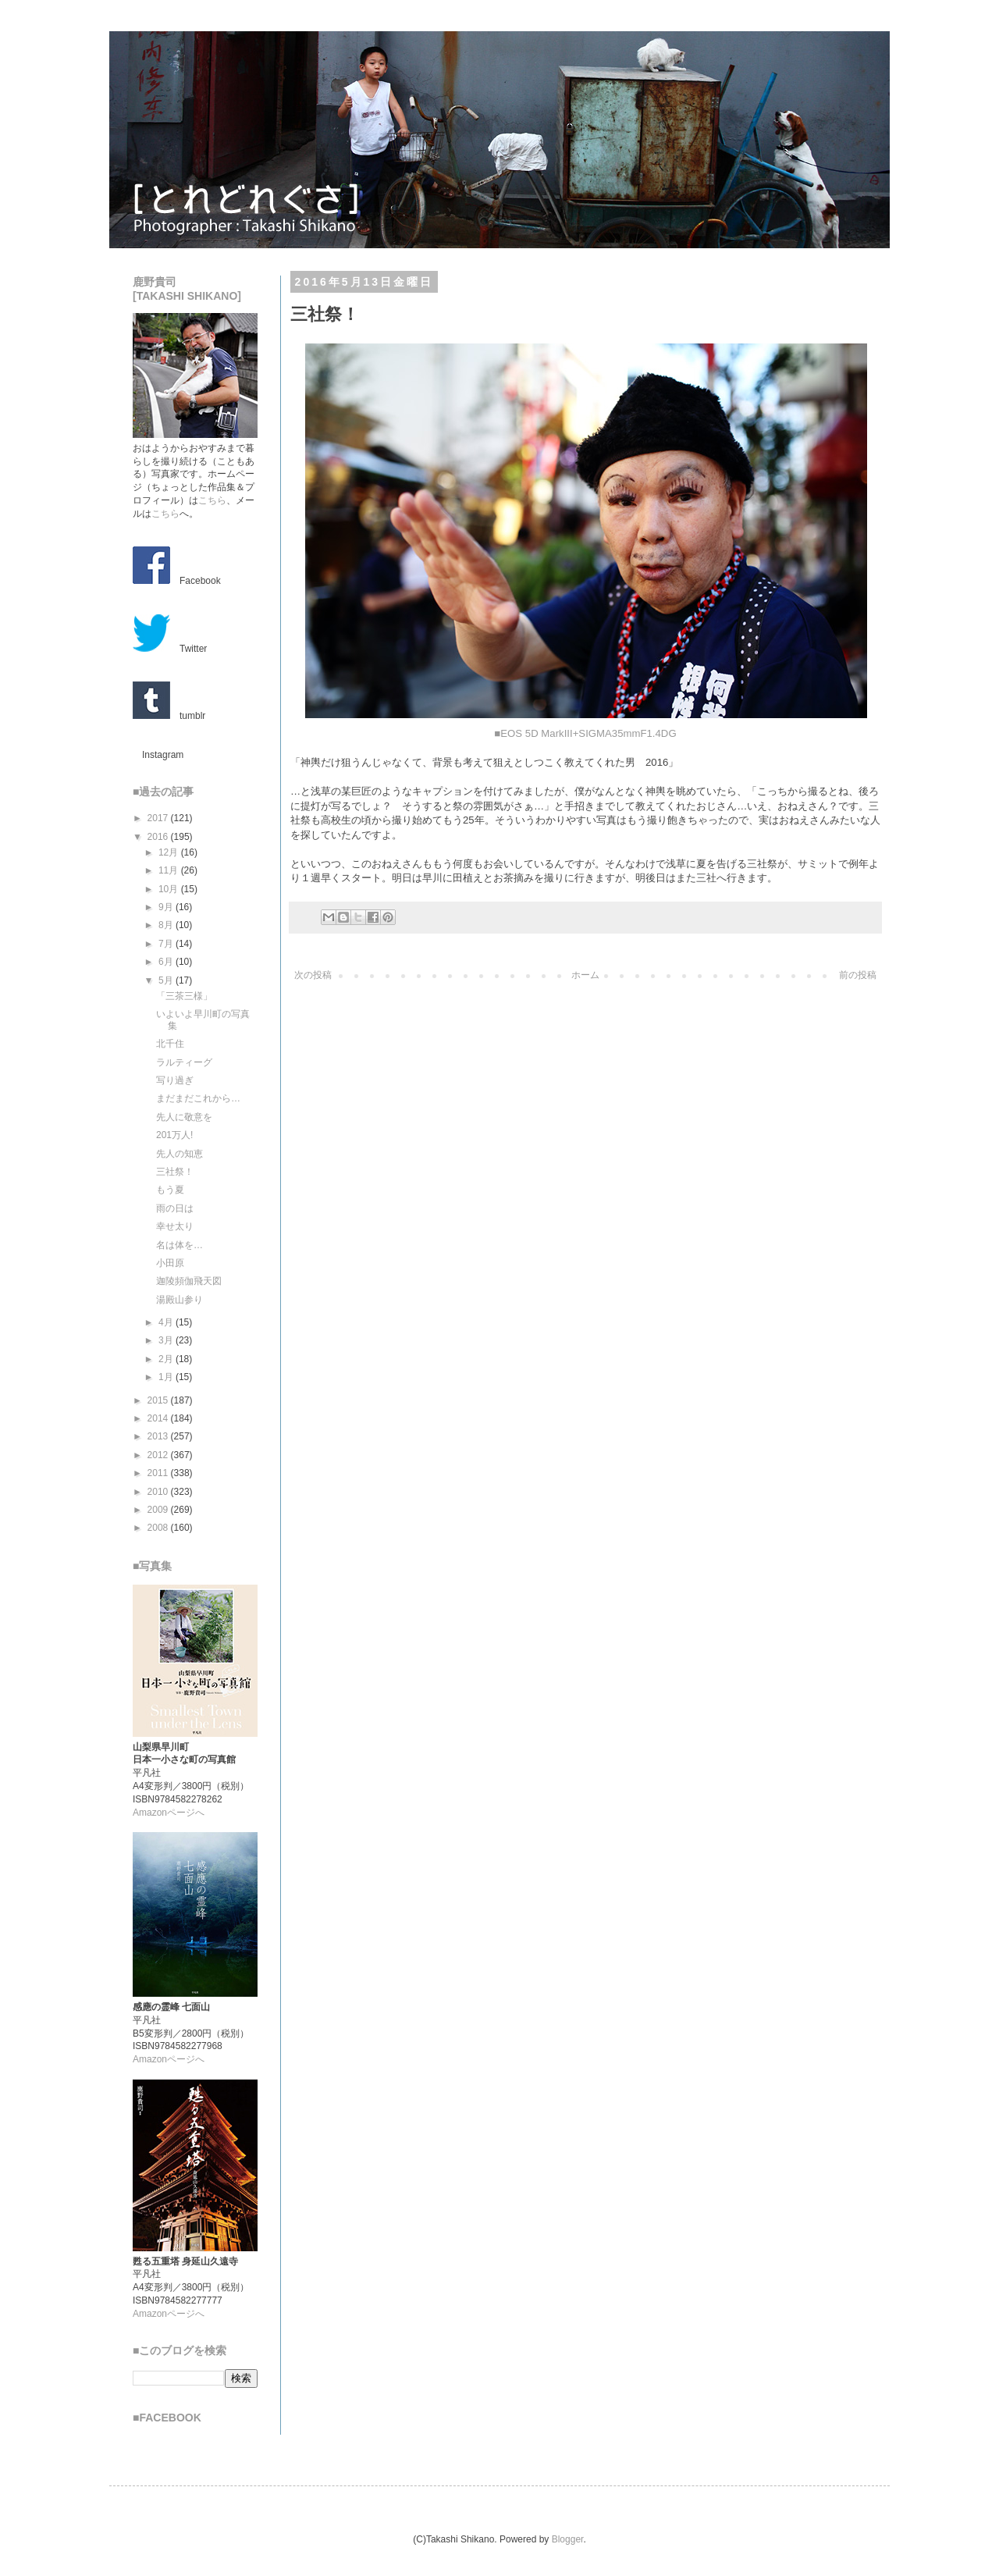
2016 (159, 836)
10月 (169, 889)
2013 (159, 1436)
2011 (159, 1473)
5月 (167, 980)
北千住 (170, 1043)
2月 (167, 1359)
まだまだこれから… (198, 1098)
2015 (159, 1400)
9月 (167, 907)
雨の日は (175, 1208)
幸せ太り (175, 1226)
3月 (167, 1340)
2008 (159, 1527)
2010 (159, 1491)
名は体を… (179, 1245)
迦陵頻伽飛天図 (189, 1281)
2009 (159, 1509)
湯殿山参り (179, 1299)
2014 (159, 1418)
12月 (169, 852)
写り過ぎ (175, 1080)
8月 (167, 925)
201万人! (174, 1135)
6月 (167, 961)
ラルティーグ (184, 1062)
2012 (159, 1455)
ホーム (585, 975)
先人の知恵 (179, 1153)
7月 (167, 943)
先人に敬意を (184, 1117)
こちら (212, 500)
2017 (159, 818)
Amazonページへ (168, 1812)
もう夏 (170, 1189)
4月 (167, 1322)
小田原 (170, 1263)
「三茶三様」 (184, 996)
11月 (169, 870)
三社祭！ (175, 1171)
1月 (167, 1377)
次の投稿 (313, 975)
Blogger (568, 2539)
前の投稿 (857, 975)
